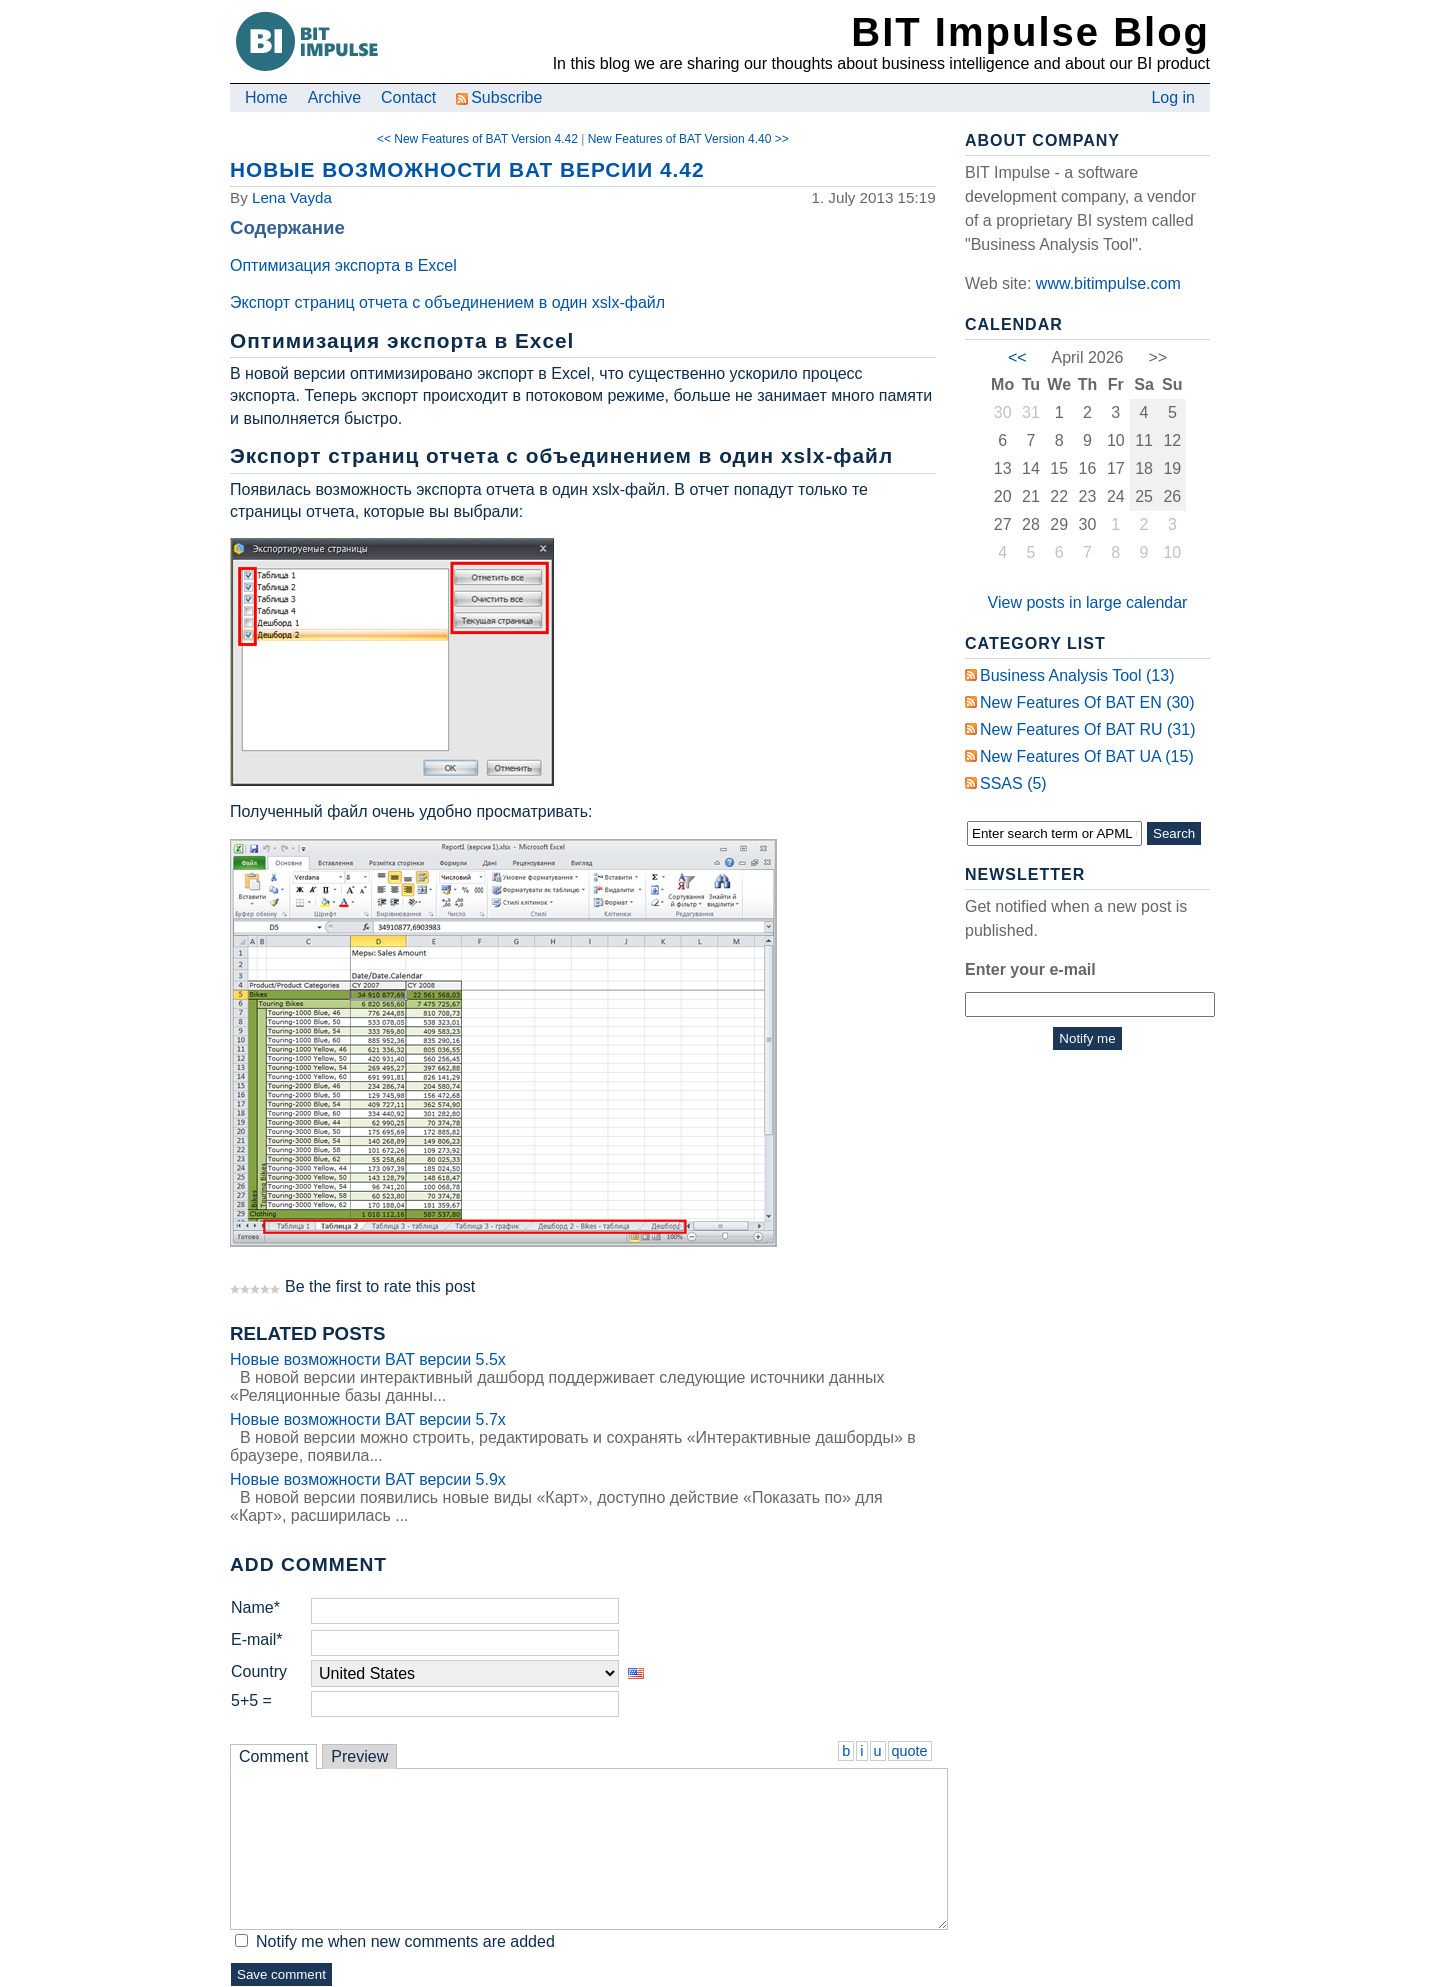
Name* (255, 1607)
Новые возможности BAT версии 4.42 (467, 169)
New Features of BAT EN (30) (1087, 702)
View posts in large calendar (1088, 602)
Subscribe (499, 97)
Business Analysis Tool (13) (1077, 675)
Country (259, 1671)
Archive (334, 97)
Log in (1173, 97)
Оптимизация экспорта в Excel (345, 265)
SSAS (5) (1013, 783)
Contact (408, 97)
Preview (359, 1756)
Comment (273, 1756)
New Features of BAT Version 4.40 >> (688, 139)
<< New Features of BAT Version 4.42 (477, 139)
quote (910, 1751)
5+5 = (251, 1700)
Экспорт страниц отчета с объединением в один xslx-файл (447, 302)
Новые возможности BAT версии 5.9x (368, 1479)
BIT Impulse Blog (1030, 32)
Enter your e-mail (1030, 969)
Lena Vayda (292, 197)
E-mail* (257, 1639)
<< (1017, 357)
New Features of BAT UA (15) (1087, 756)
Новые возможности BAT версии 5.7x (368, 1419)
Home (266, 97)
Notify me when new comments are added (405, 1941)
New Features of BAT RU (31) (1087, 729)
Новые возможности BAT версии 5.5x (368, 1359)
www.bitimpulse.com (1108, 283)
